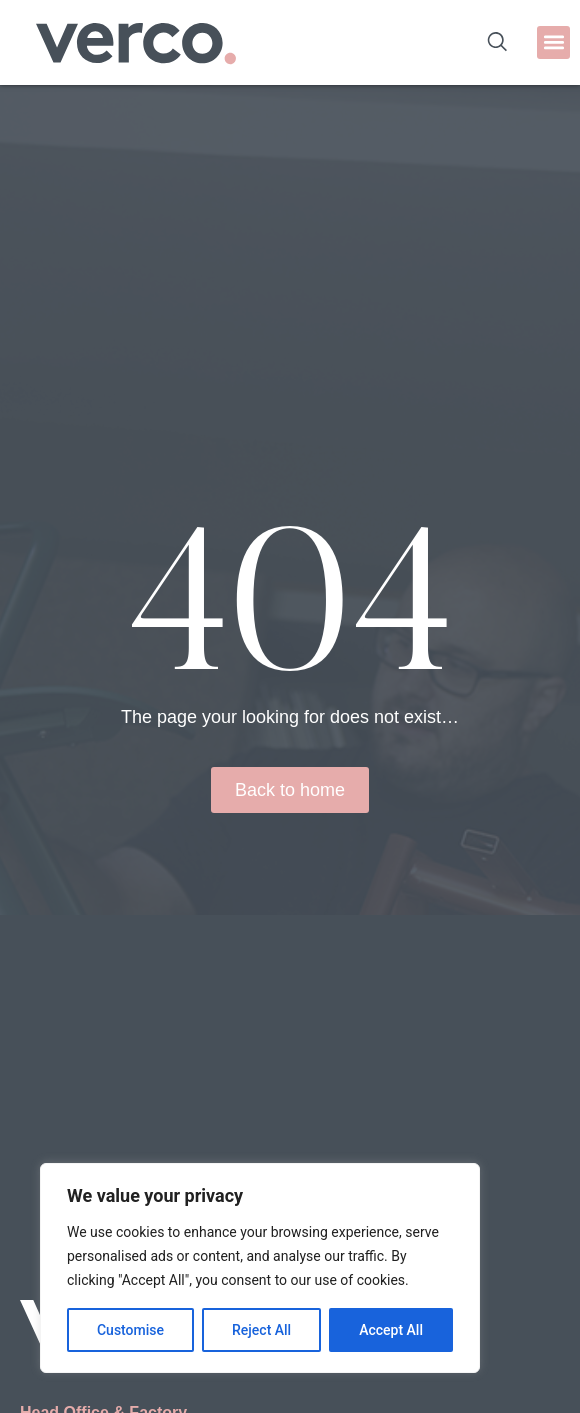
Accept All (391, 1330)
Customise (130, 1330)
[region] (260, 1268)
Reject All (261, 1330)
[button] (553, 42)
